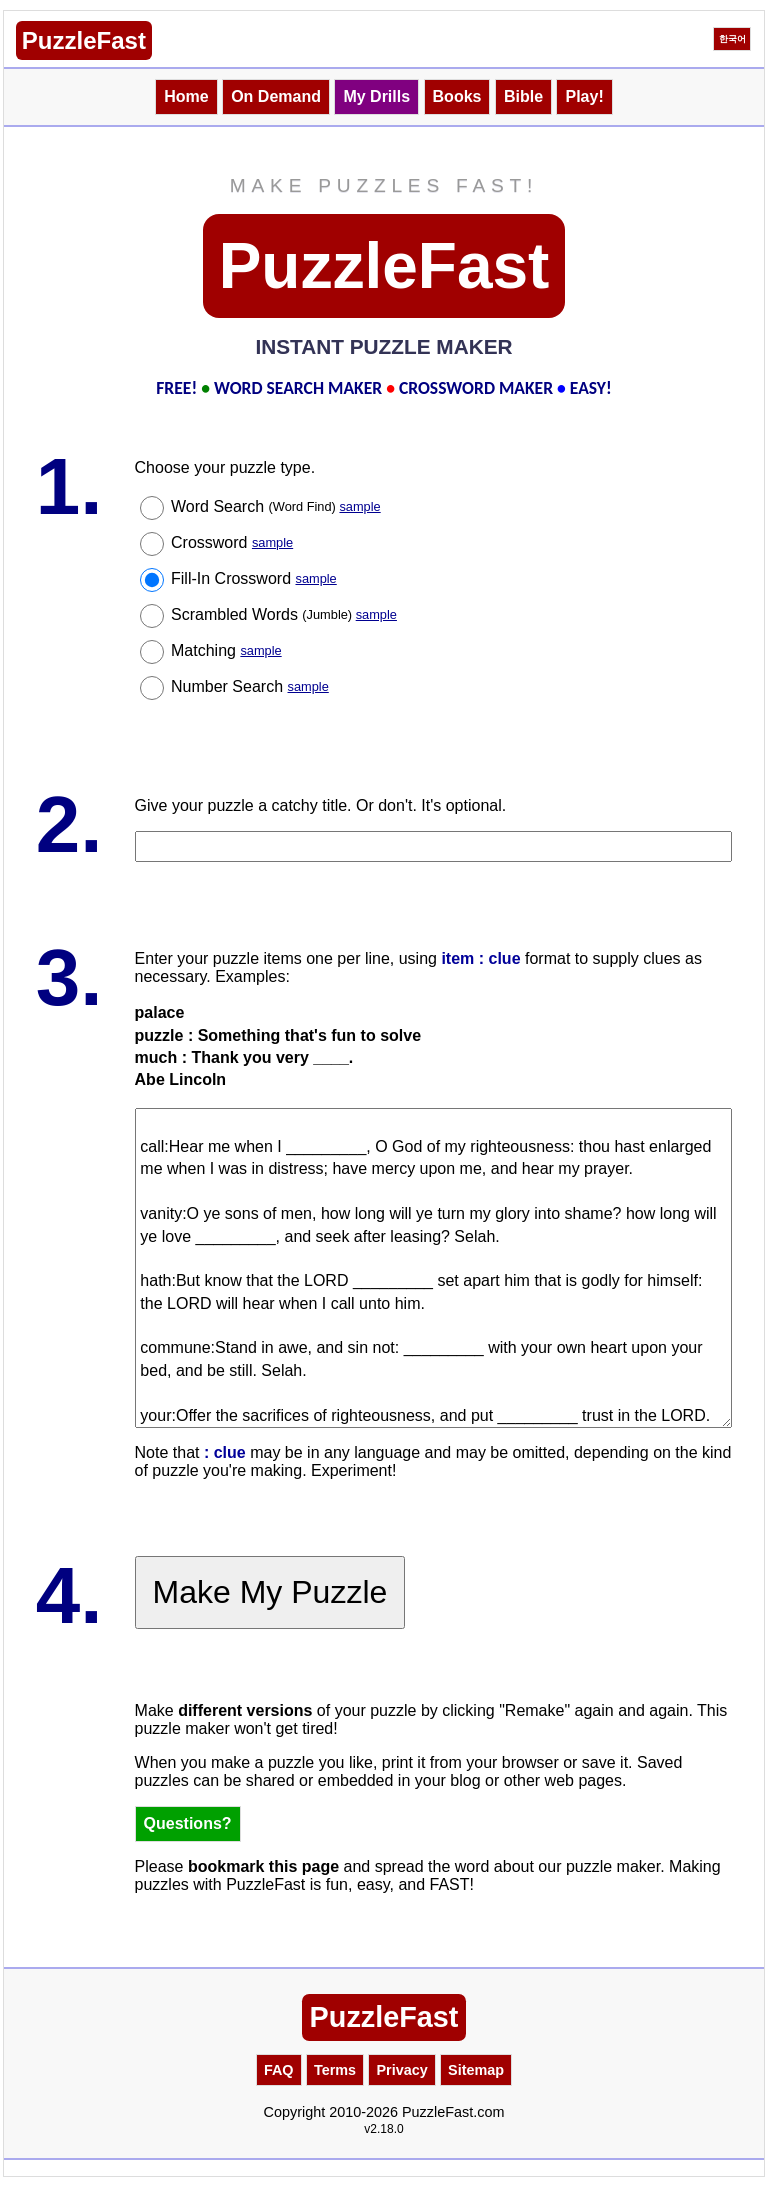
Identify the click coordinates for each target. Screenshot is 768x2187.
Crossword (232, 542)
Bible (523, 96)
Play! (584, 96)
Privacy (401, 2070)
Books (457, 96)
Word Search (276, 506)
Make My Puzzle (270, 1592)
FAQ (279, 2070)
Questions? (188, 1823)
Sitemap (476, 2070)
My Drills (376, 96)
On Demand (276, 96)
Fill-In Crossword (254, 578)
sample (359, 506)
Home (186, 96)
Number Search (250, 686)
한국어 (732, 39)
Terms (335, 2070)
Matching (226, 650)
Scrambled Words (284, 614)
